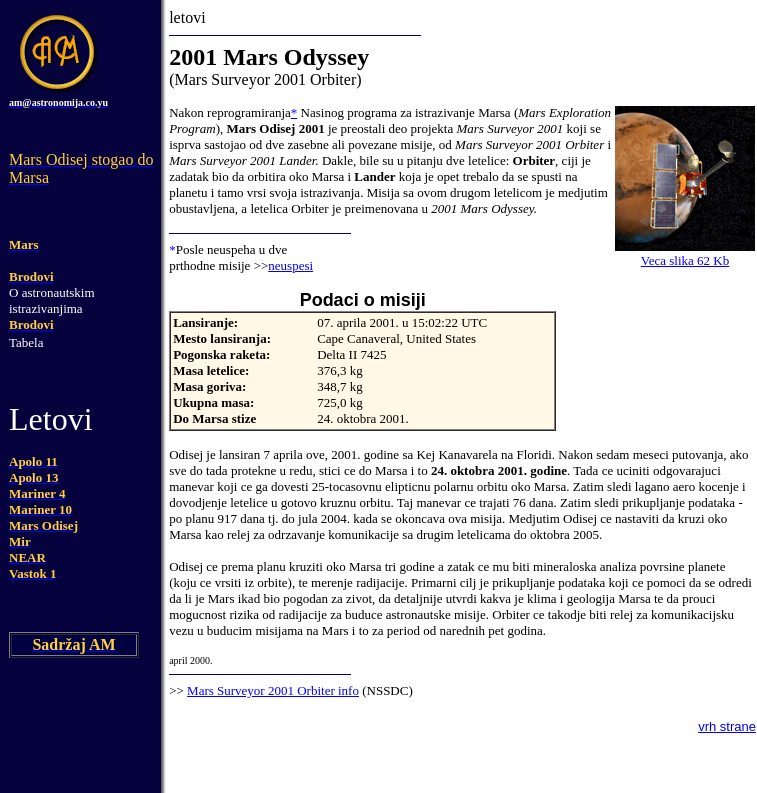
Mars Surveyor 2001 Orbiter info (273, 690)
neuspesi (290, 265)
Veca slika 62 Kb (685, 260)
